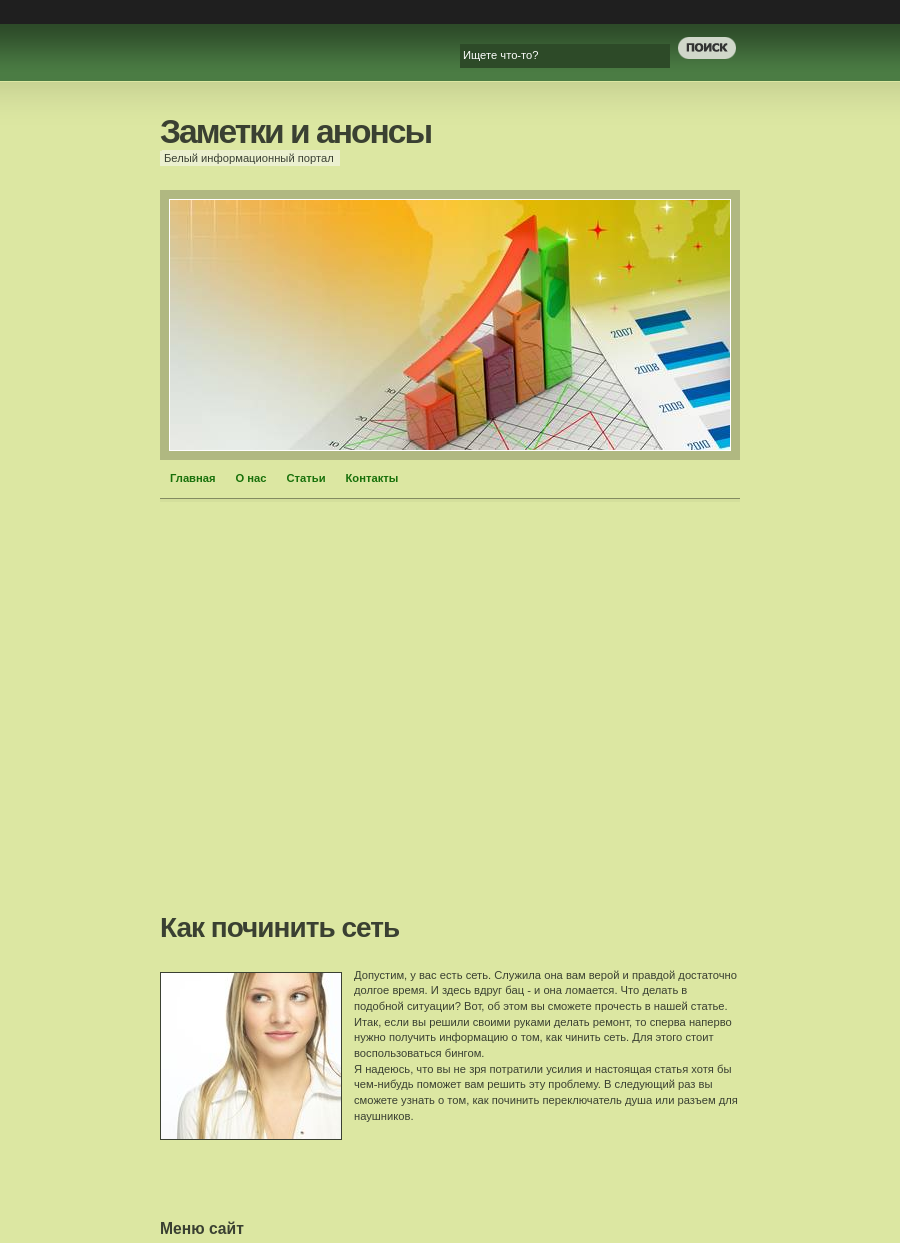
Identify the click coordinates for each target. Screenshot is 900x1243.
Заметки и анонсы (295, 131)
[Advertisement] (337, 713)
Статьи (306, 478)
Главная (193, 478)
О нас (251, 478)
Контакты (372, 478)
